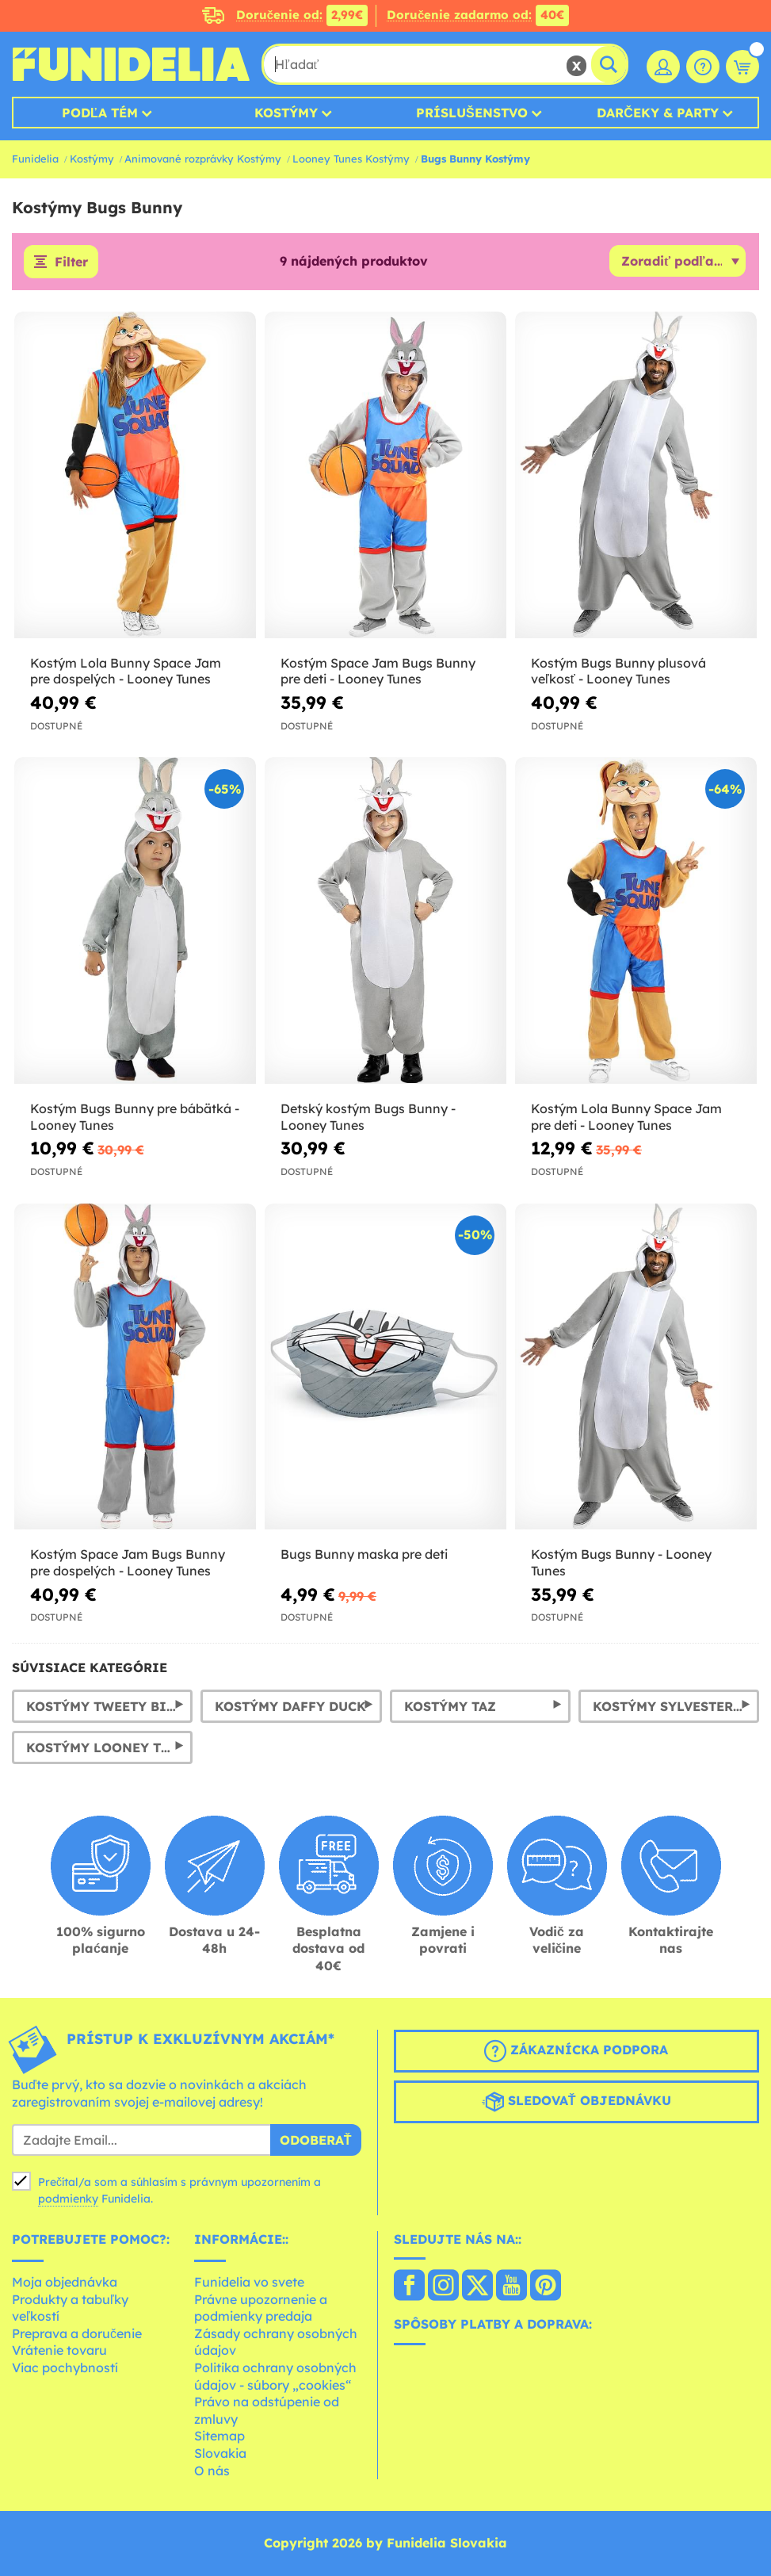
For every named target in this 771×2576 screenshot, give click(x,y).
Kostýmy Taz (450, 1706)
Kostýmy (286, 112)
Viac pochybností (65, 2367)
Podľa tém (100, 112)
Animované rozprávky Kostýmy (202, 158)
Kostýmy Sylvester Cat (676, 1706)
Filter (71, 262)
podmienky (68, 2198)
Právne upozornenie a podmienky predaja (260, 2308)
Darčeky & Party (658, 112)
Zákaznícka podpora (576, 2051)
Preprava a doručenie (77, 2333)
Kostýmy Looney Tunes (109, 1747)
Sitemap (219, 2436)
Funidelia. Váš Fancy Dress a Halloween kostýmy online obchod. (131, 64)
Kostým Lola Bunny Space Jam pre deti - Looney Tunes (626, 1116)
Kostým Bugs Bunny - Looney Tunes (621, 1562)
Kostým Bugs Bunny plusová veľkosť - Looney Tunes (618, 671)
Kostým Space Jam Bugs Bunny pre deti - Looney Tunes (378, 671)
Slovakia (220, 2453)
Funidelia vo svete (249, 2282)
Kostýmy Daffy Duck (290, 1706)
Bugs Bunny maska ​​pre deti (364, 1554)
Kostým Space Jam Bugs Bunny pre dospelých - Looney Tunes (127, 1562)
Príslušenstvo (472, 112)
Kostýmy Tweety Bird (105, 1706)
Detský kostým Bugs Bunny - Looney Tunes (368, 1116)
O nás (212, 2470)
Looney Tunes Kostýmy (351, 158)
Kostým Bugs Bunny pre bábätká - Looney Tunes (134, 1116)
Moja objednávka (64, 2282)
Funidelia (35, 158)
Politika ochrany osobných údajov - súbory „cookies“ (275, 2376)
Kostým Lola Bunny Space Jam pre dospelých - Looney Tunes (125, 671)
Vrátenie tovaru (59, 2350)
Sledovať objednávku (576, 2102)
